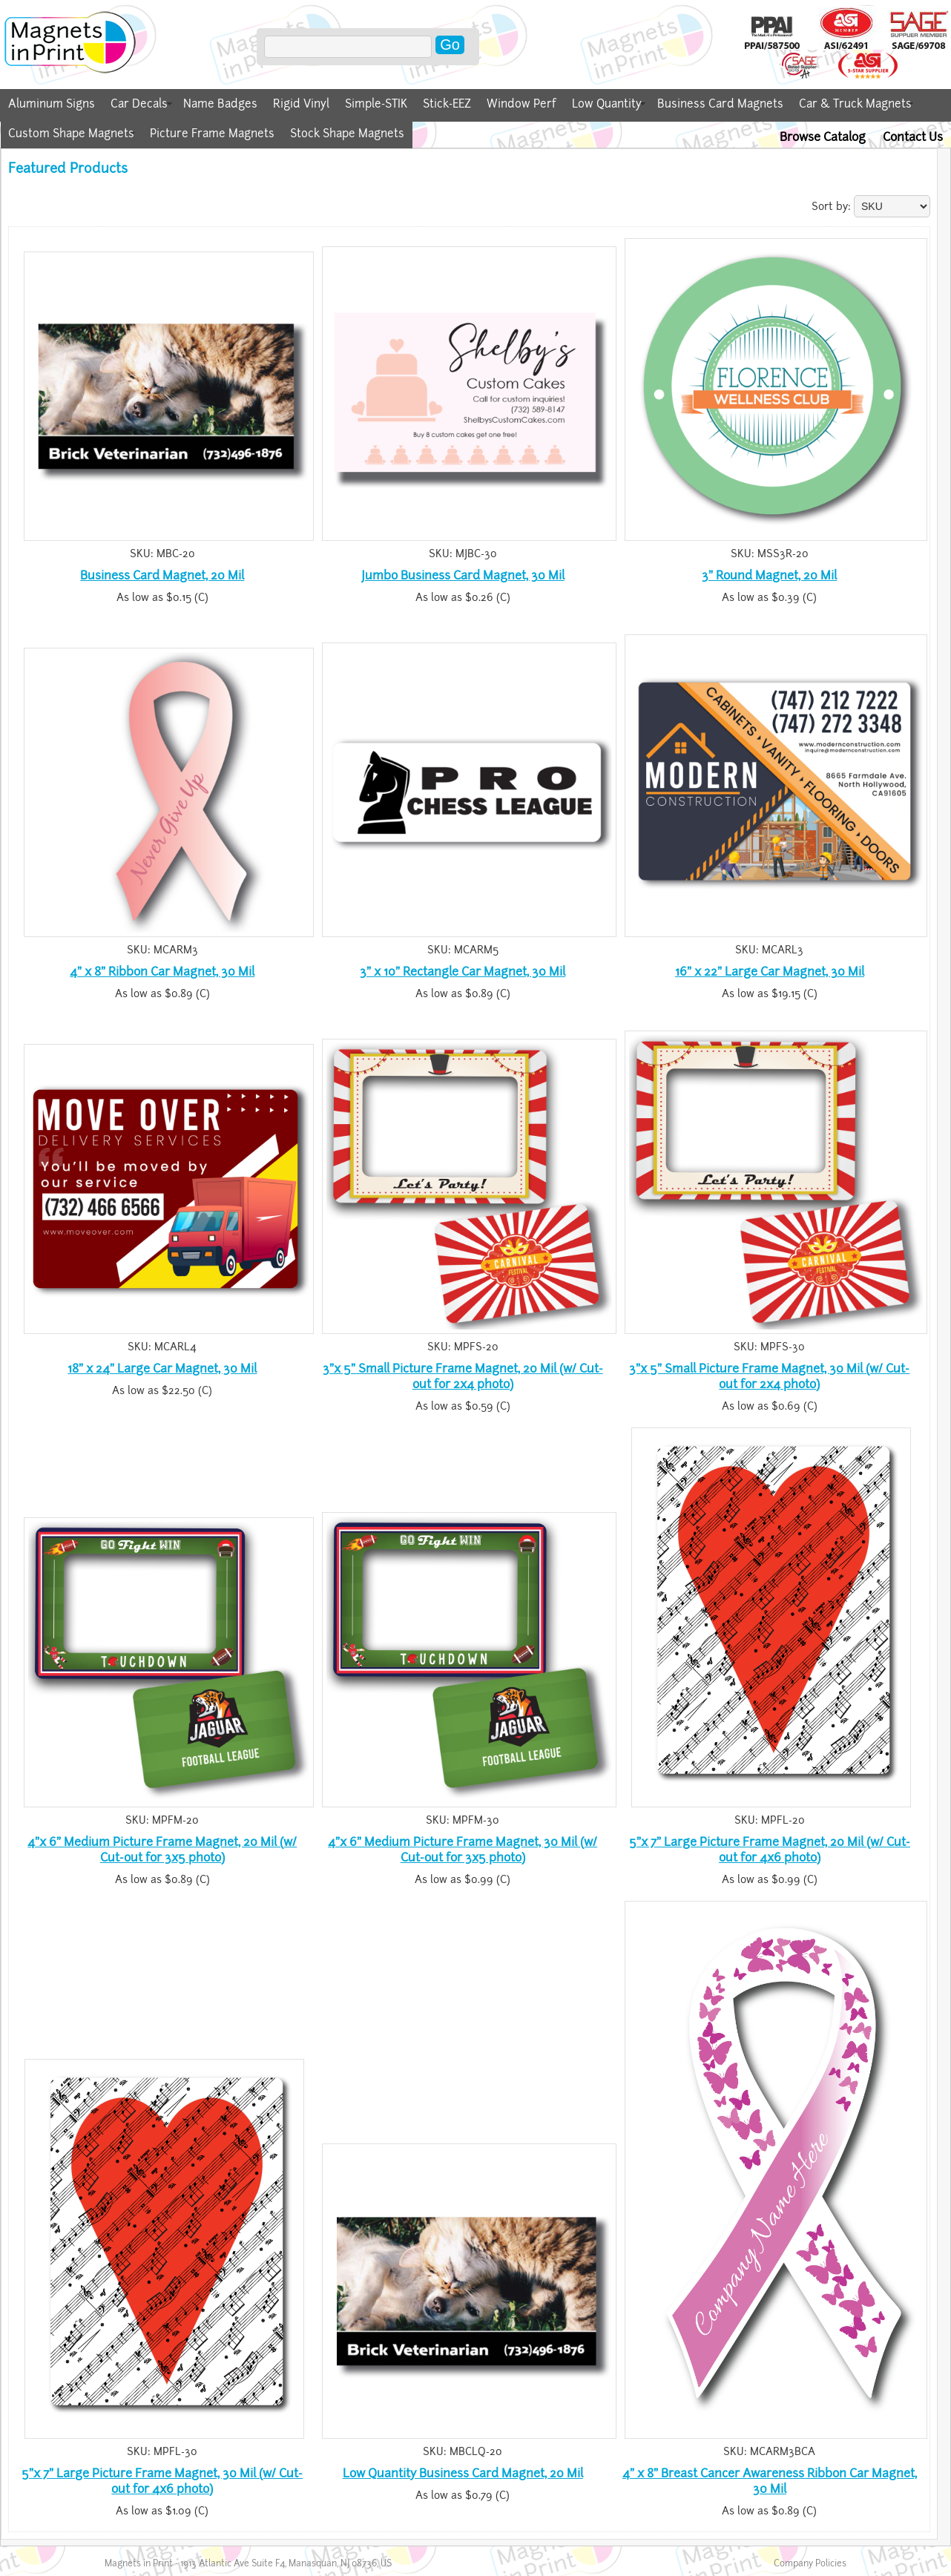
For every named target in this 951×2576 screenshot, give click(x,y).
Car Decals (139, 103)
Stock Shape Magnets (347, 133)
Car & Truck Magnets (855, 103)
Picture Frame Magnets (212, 133)
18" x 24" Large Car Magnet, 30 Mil (162, 1368)
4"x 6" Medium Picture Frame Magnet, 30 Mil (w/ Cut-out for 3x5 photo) (462, 1849)
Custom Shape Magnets (71, 133)
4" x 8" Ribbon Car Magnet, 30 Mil (162, 971)
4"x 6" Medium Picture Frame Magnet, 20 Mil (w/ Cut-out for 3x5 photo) (162, 1849)
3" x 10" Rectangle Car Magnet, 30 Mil (462, 971)
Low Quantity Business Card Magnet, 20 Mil (463, 2473)
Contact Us (913, 137)
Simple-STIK (376, 103)
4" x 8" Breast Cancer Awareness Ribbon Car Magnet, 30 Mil (769, 2481)
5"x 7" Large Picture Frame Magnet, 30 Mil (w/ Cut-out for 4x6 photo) (162, 2481)
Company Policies (810, 2563)
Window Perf (521, 103)
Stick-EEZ (447, 103)
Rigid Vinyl (301, 103)
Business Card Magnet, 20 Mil (162, 575)
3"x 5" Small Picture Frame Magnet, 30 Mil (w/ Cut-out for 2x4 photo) (769, 1376)
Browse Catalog (823, 137)
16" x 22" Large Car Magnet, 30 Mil (769, 971)
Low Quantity (607, 103)
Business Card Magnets (720, 103)
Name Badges (220, 103)
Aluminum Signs (51, 103)
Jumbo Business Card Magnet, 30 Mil (463, 575)
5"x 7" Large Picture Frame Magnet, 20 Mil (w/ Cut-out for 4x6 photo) (769, 1849)
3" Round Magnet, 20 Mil (769, 575)
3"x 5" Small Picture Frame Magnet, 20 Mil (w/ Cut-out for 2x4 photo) (463, 1376)
